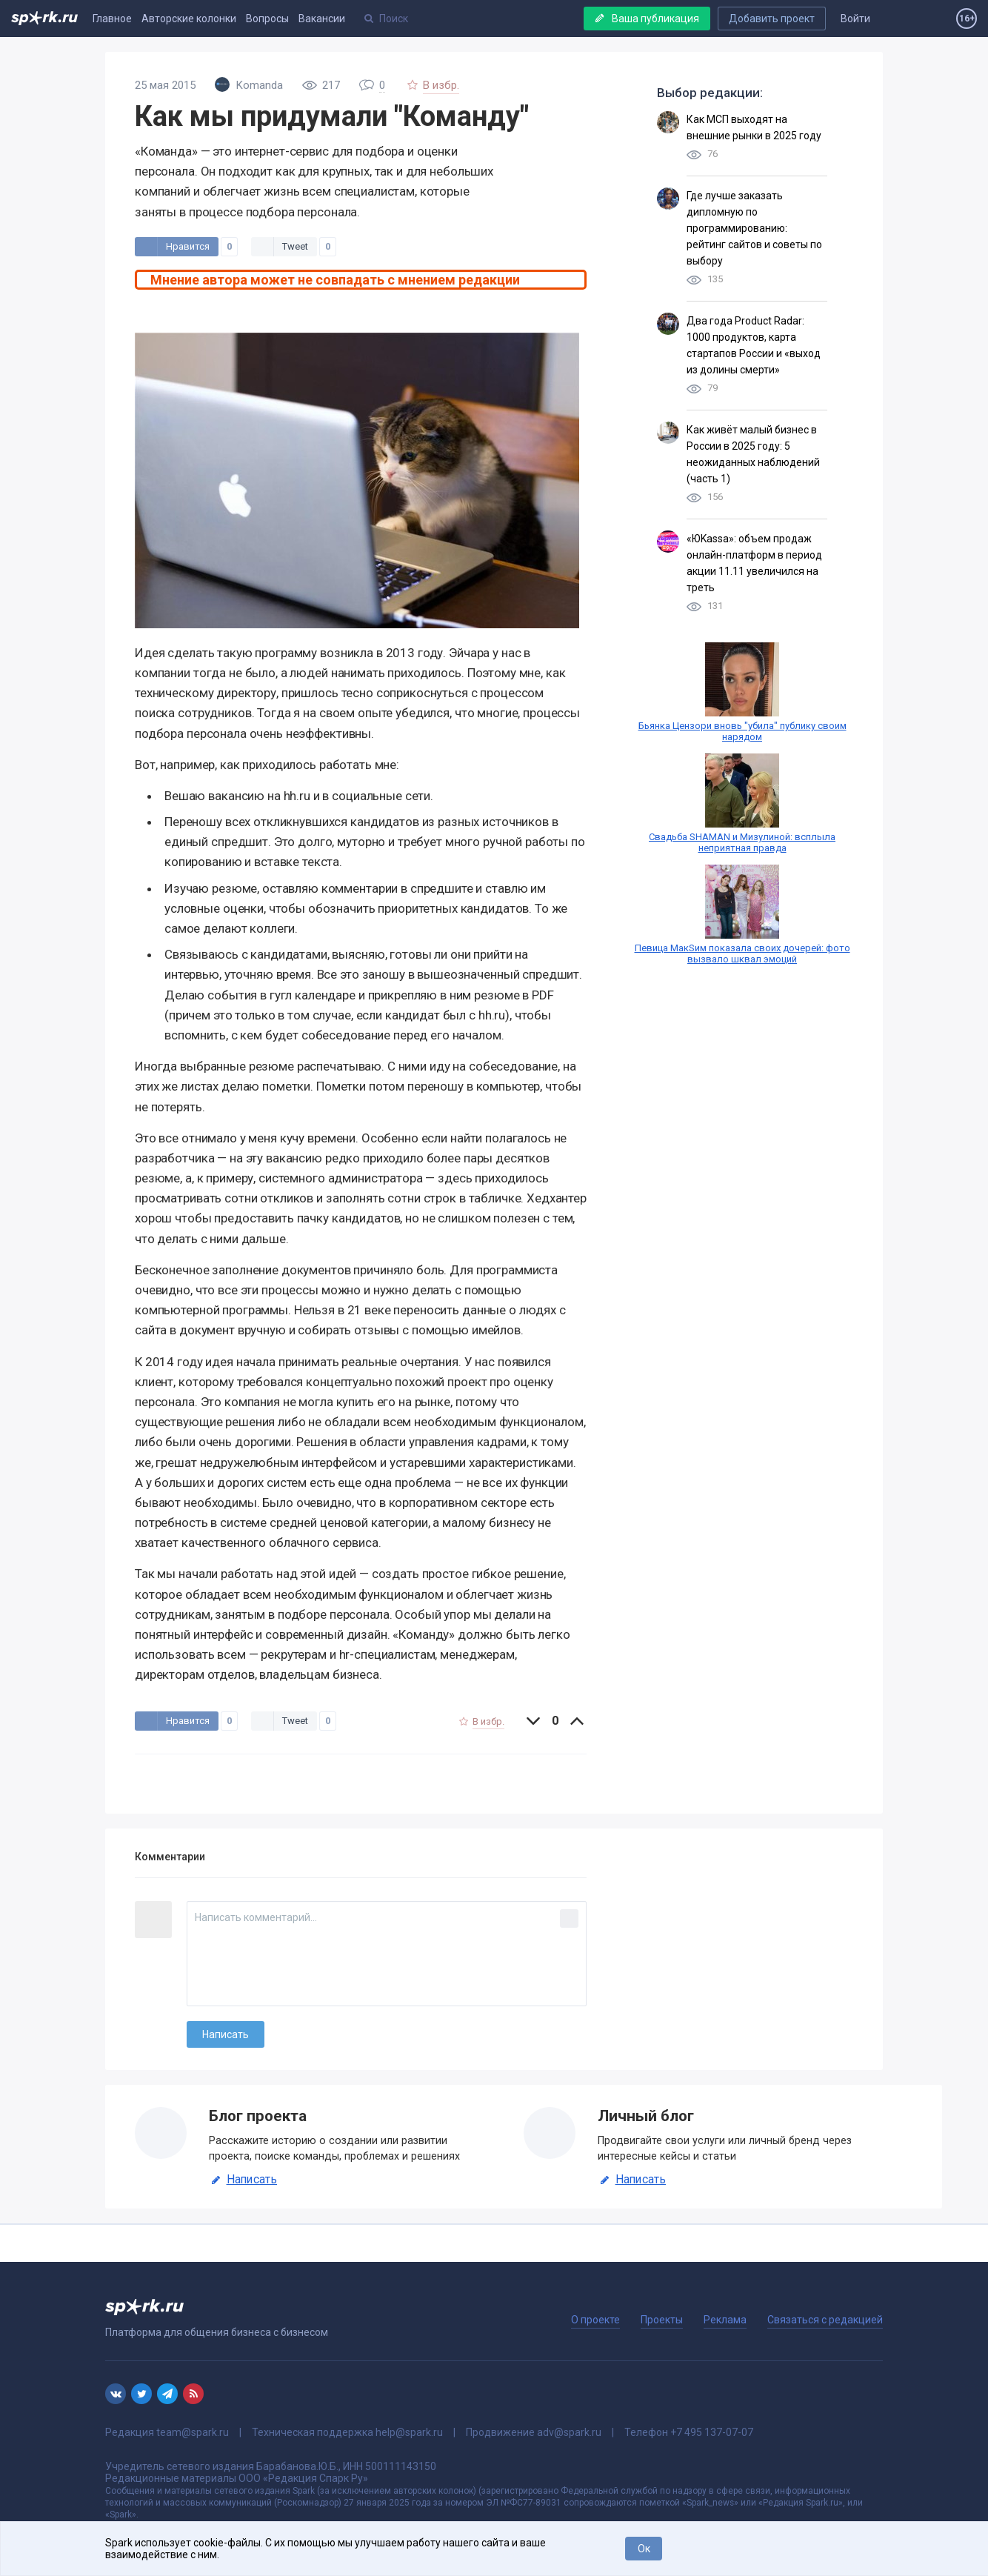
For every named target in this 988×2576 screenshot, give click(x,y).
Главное (112, 18)
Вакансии (321, 18)
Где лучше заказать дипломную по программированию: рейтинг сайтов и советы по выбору (754, 228)
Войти (855, 18)
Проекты (662, 2320)
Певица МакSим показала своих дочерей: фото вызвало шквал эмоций (742, 953)
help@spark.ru (409, 2432)
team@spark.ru (192, 2432)
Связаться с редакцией (825, 2320)
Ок (644, 2549)
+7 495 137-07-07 (711, 2432)
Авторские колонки (188, 18)
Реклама (725, 2320)
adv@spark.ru (569, 2432)
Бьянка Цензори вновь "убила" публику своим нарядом (742, 731)
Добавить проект (772, 18)
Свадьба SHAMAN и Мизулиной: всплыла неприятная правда (742, 842)
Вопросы (267, 18)
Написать (243, 2179)
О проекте (595, 2320)
